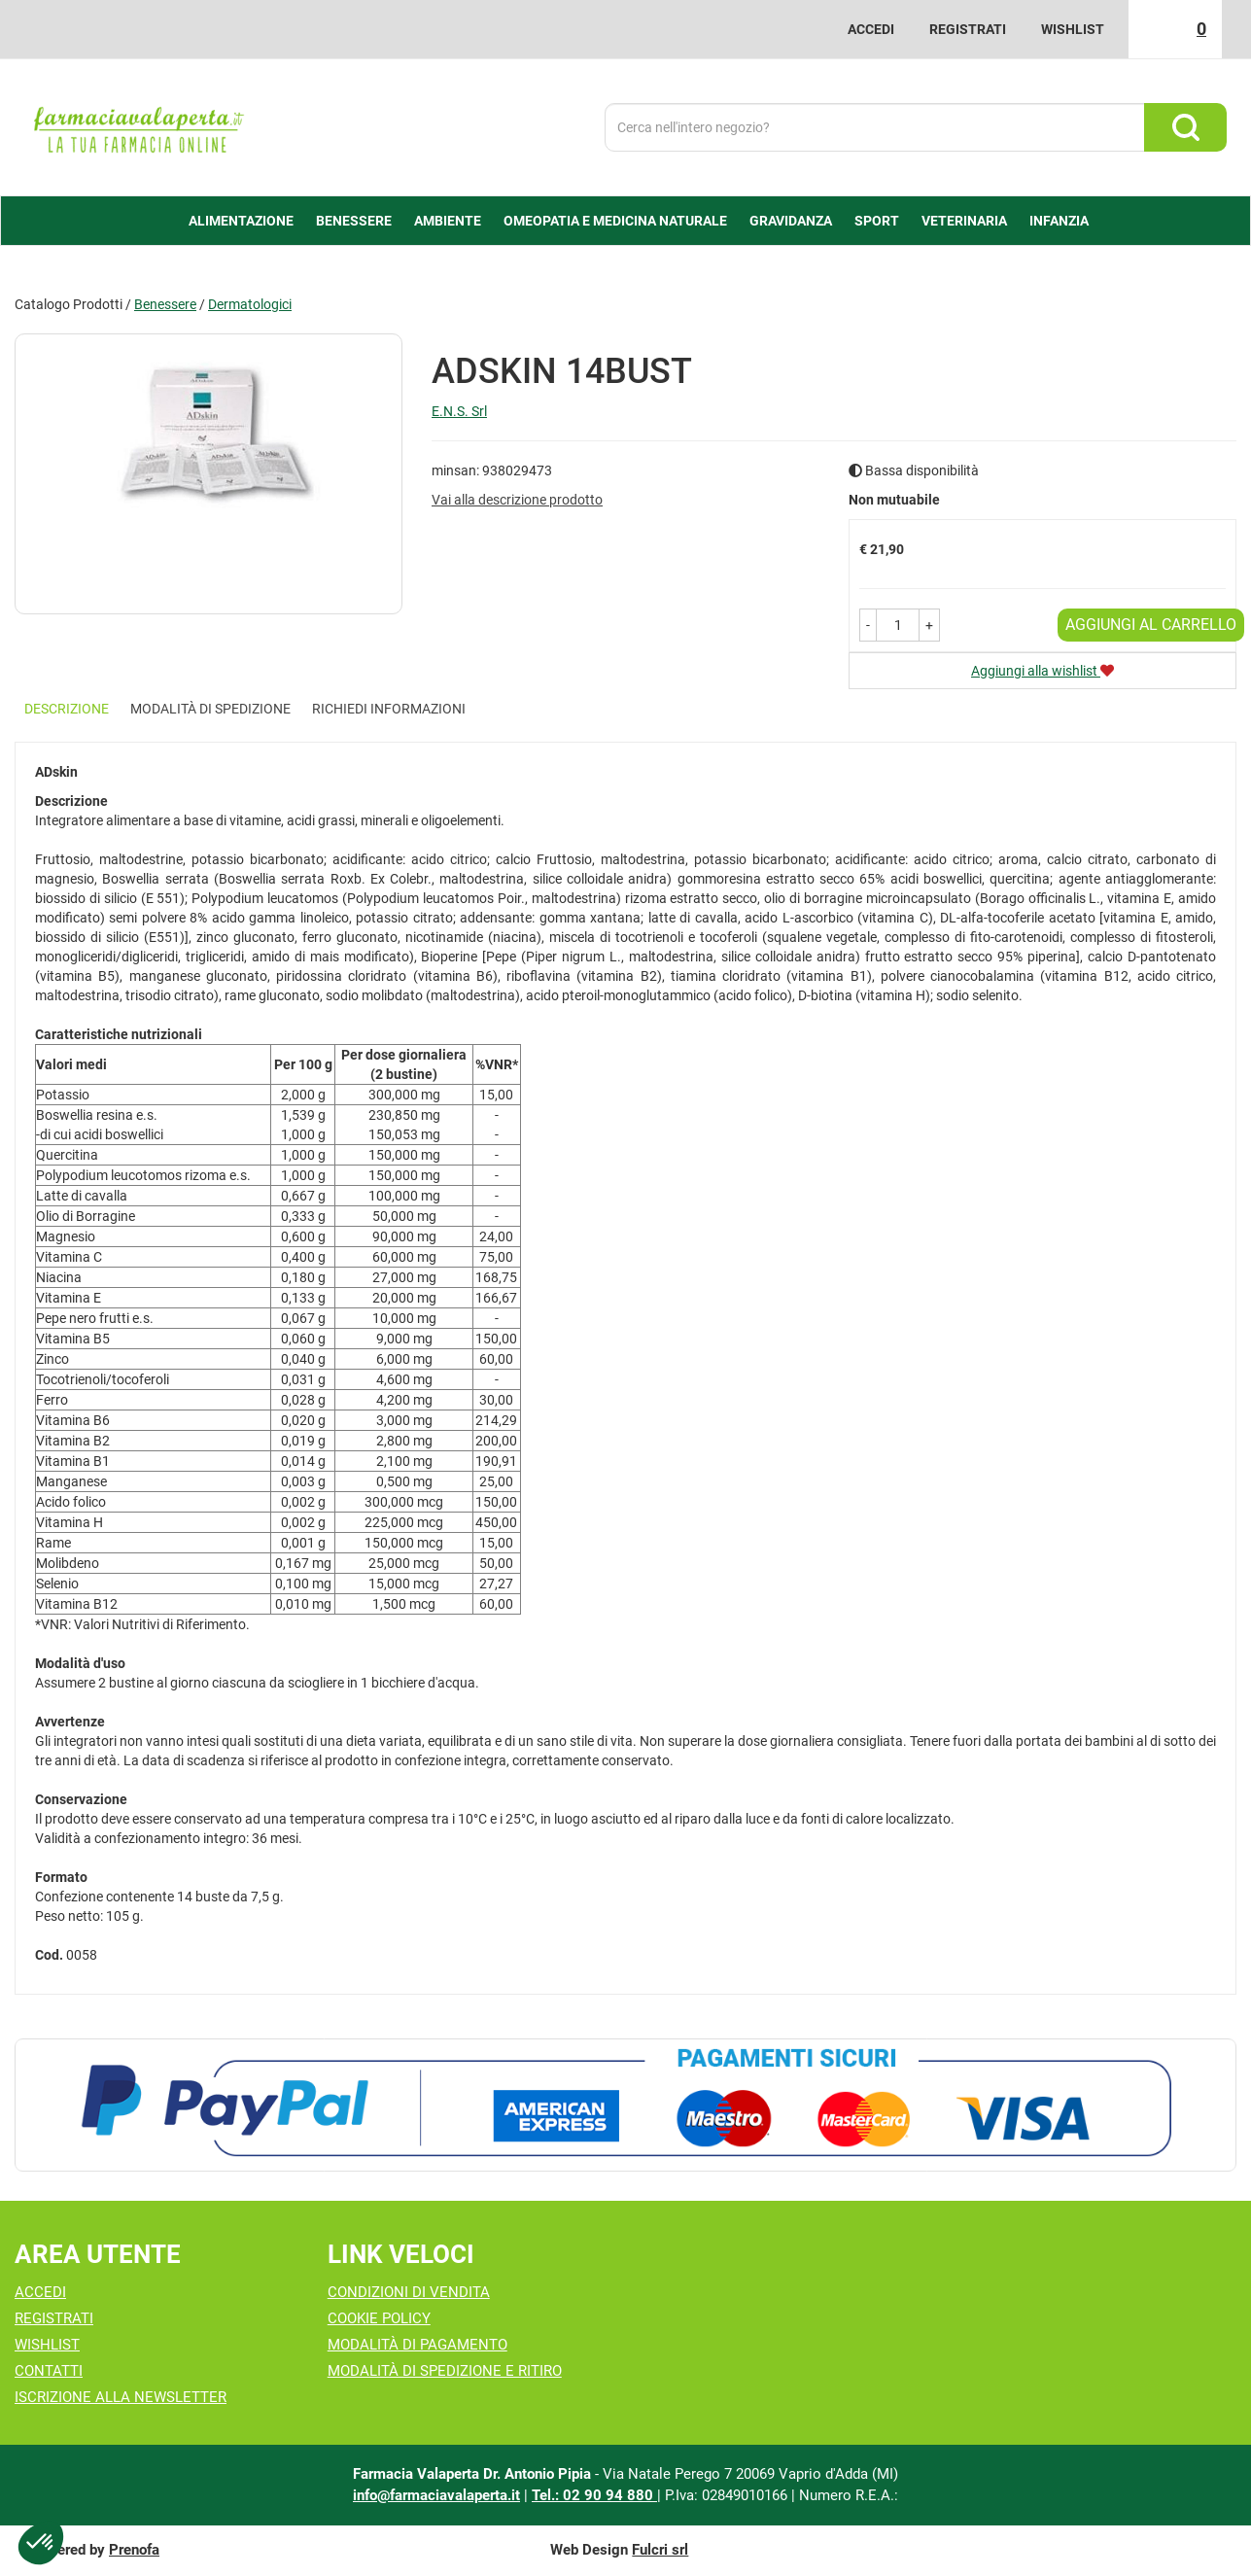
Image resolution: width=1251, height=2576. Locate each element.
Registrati (967, 29)
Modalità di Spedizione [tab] (210, 708)
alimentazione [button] (241, 220)
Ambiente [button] (447, 220)
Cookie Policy (379, 2318)
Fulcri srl (660, 2550)
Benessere (165, 304)
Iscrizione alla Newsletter (120, 2397)
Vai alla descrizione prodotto (517, 499)
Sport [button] (876, 220)
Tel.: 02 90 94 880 (594, 2495)
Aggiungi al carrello (1150, 624)
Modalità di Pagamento (417, 2344)
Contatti (49, 2371)
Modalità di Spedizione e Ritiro (445, 2371)
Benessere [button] (354, 220)
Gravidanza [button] (790, 220)
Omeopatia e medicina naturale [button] (615, 220)
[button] (868, 625)
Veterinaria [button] (964, 220)
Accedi (871, 29)
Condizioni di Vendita (409, 2292)
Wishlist (1072, 29)
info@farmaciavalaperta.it (436, 2495)
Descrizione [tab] (66, 708)
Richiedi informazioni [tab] (389, 708)
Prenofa (134, 2550)
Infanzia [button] (1059, 220)
